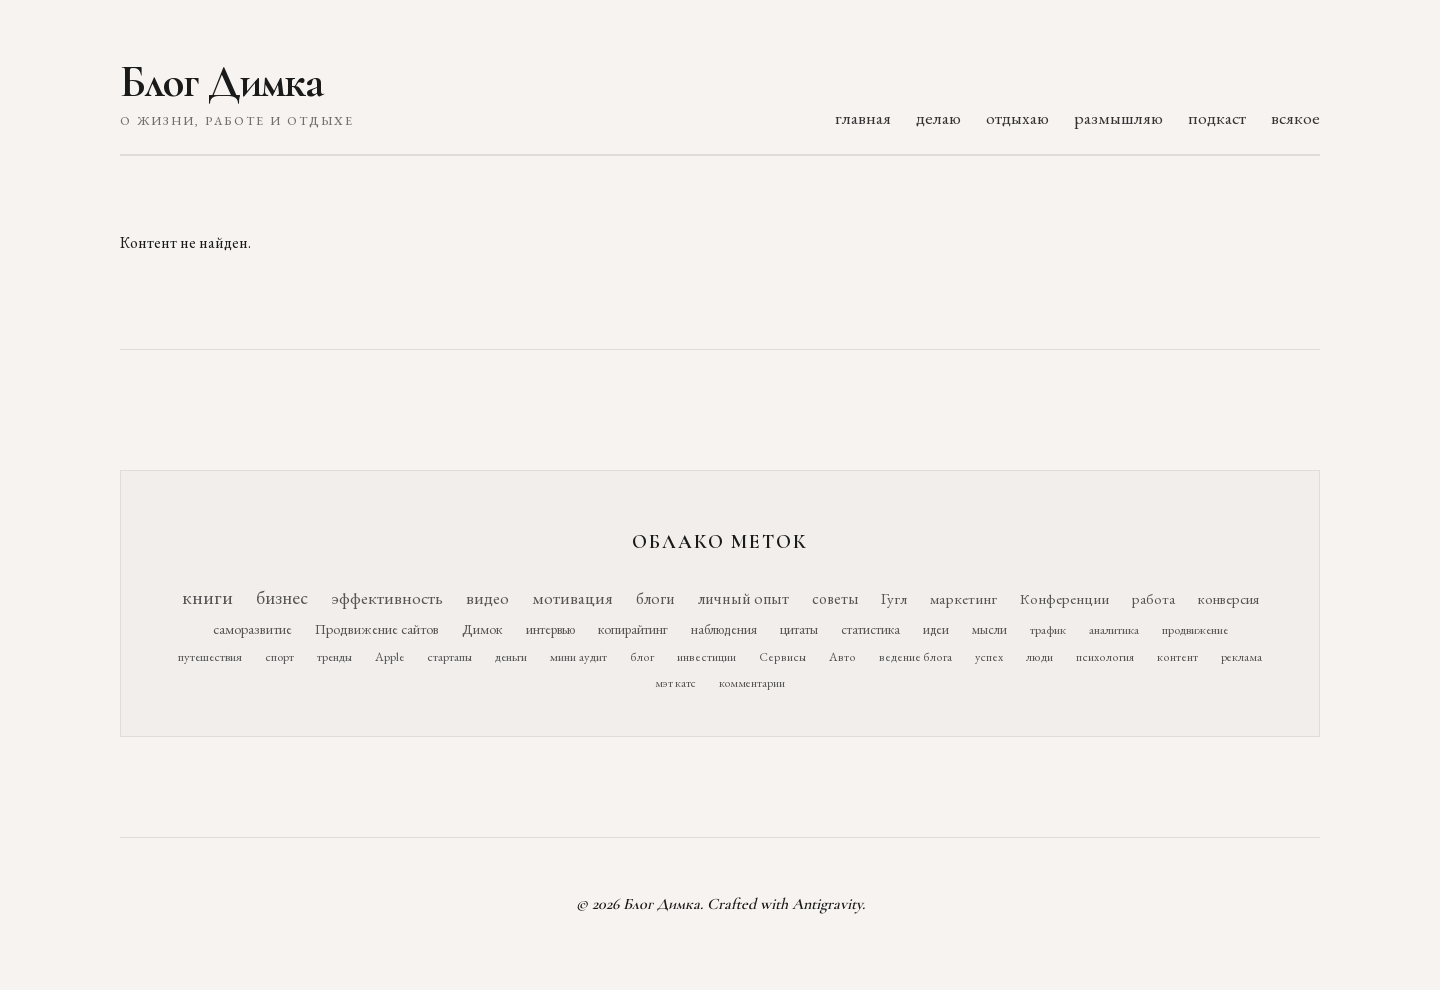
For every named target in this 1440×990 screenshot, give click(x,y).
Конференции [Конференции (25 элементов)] (1064, 598)
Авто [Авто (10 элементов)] (842, 657)
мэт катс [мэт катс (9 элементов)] (675, 683)
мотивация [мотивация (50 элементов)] (572, 598)
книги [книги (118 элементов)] (207, 597)
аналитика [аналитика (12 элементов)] (1114, 629)
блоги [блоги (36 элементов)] (655, 598)
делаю (938, 117)
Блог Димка (221, 82)
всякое (1295, 117)
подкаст (1217, 117)
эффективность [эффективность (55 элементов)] (387, 597)
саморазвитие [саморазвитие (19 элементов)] (252, 629)
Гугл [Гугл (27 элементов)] (894, 599)
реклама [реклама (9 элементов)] (1241, 657)
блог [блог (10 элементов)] (642, 657)
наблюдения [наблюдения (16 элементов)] (724, 629)
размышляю (1118, 117)
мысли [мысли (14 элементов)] (989, 629)
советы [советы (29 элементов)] (835, 598)
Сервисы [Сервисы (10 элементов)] (782, 657)
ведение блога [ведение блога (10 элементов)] (915, 657)
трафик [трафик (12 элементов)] (1048, 629)
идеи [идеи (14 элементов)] (936, 629)
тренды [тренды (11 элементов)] (334, 656)
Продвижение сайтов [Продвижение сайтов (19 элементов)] (377, 629)
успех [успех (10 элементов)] (989, 657)
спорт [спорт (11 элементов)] (279, 656)
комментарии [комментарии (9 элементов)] (752, 683)
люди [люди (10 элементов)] (1039, 657)
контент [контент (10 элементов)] (1177, 657)
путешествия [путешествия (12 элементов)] (210, 656)
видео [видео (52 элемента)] (487, 598)
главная (863, 117)
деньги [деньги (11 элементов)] (511, 656)
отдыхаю (1017, 117)
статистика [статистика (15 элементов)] (870, 629)
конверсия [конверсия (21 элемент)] (1228, 598)
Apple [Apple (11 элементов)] (389, 656)
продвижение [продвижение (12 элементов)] (1195, 629)
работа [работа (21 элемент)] (1153, 598)
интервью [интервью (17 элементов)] (550, 629)
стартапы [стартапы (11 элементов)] (449, 656)
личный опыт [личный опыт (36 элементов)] (743, 598)
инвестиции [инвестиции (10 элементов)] (706, 657)
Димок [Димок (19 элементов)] (482, 629)
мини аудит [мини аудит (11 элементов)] (578, 656)
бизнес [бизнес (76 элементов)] (282, 597)
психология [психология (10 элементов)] (1105, 657)
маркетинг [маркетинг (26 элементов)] (963, 599)
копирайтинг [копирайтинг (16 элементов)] (633, 629)
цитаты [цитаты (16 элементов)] (799, 629)
